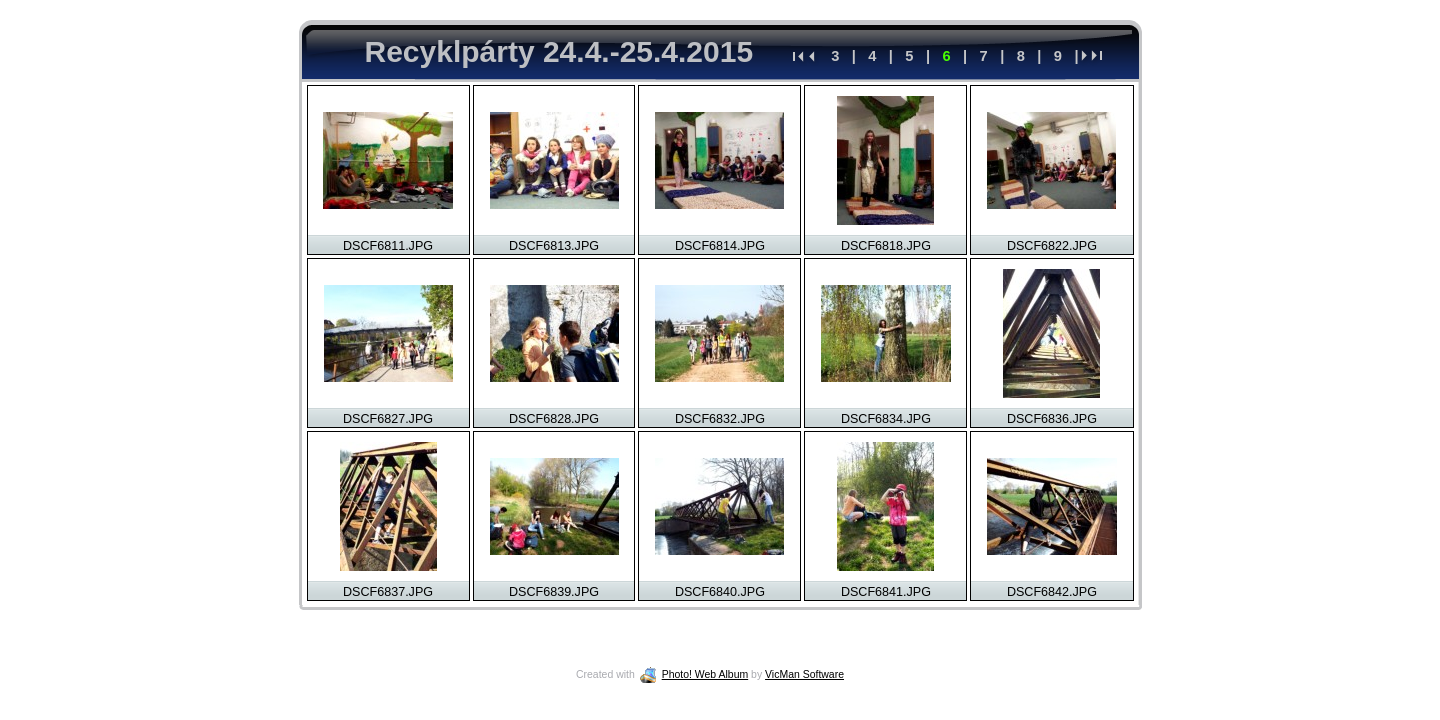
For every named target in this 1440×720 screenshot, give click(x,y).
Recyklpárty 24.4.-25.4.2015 (559, 51)
